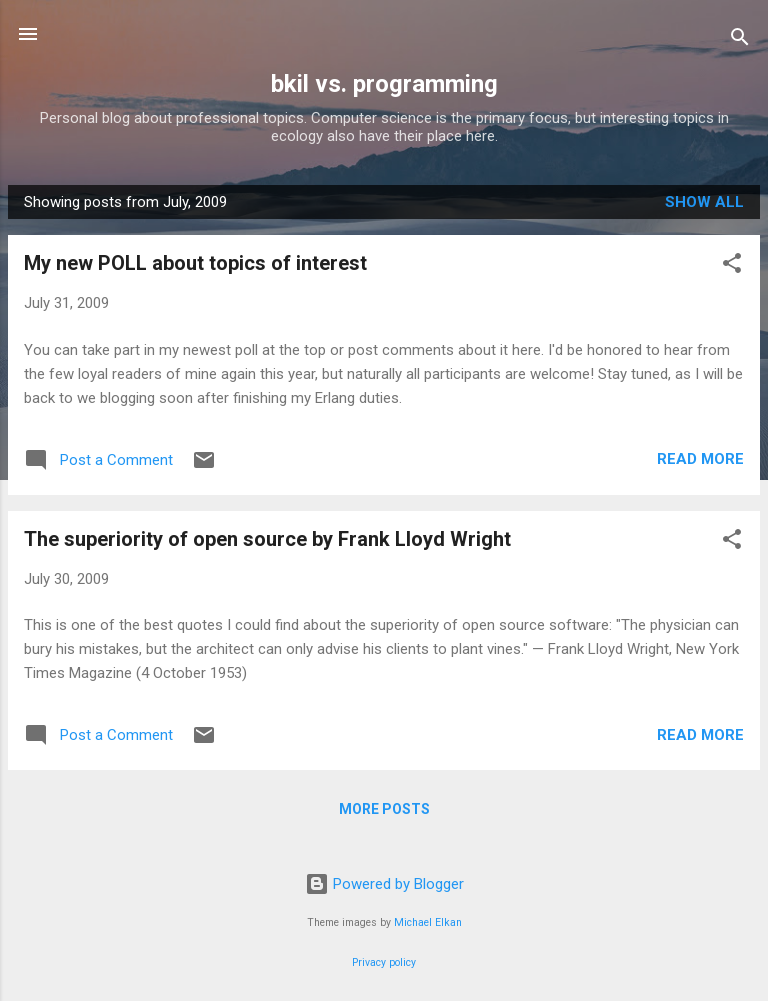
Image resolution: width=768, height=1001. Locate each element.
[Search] (740, 40)
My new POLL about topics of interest (195, 263)
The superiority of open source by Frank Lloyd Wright (267, 539)
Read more (700, 459)
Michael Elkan (428, 922)
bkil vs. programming (384, 84)
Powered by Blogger (384, 884)
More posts (384, 809)
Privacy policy (384, 962)
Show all (704, 202)
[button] (732, 266)
